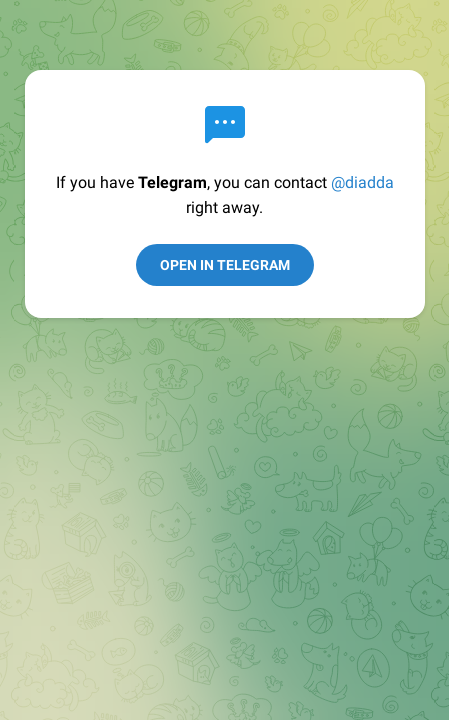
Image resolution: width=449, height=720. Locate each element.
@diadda (362, 182)
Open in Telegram (225, 265)
